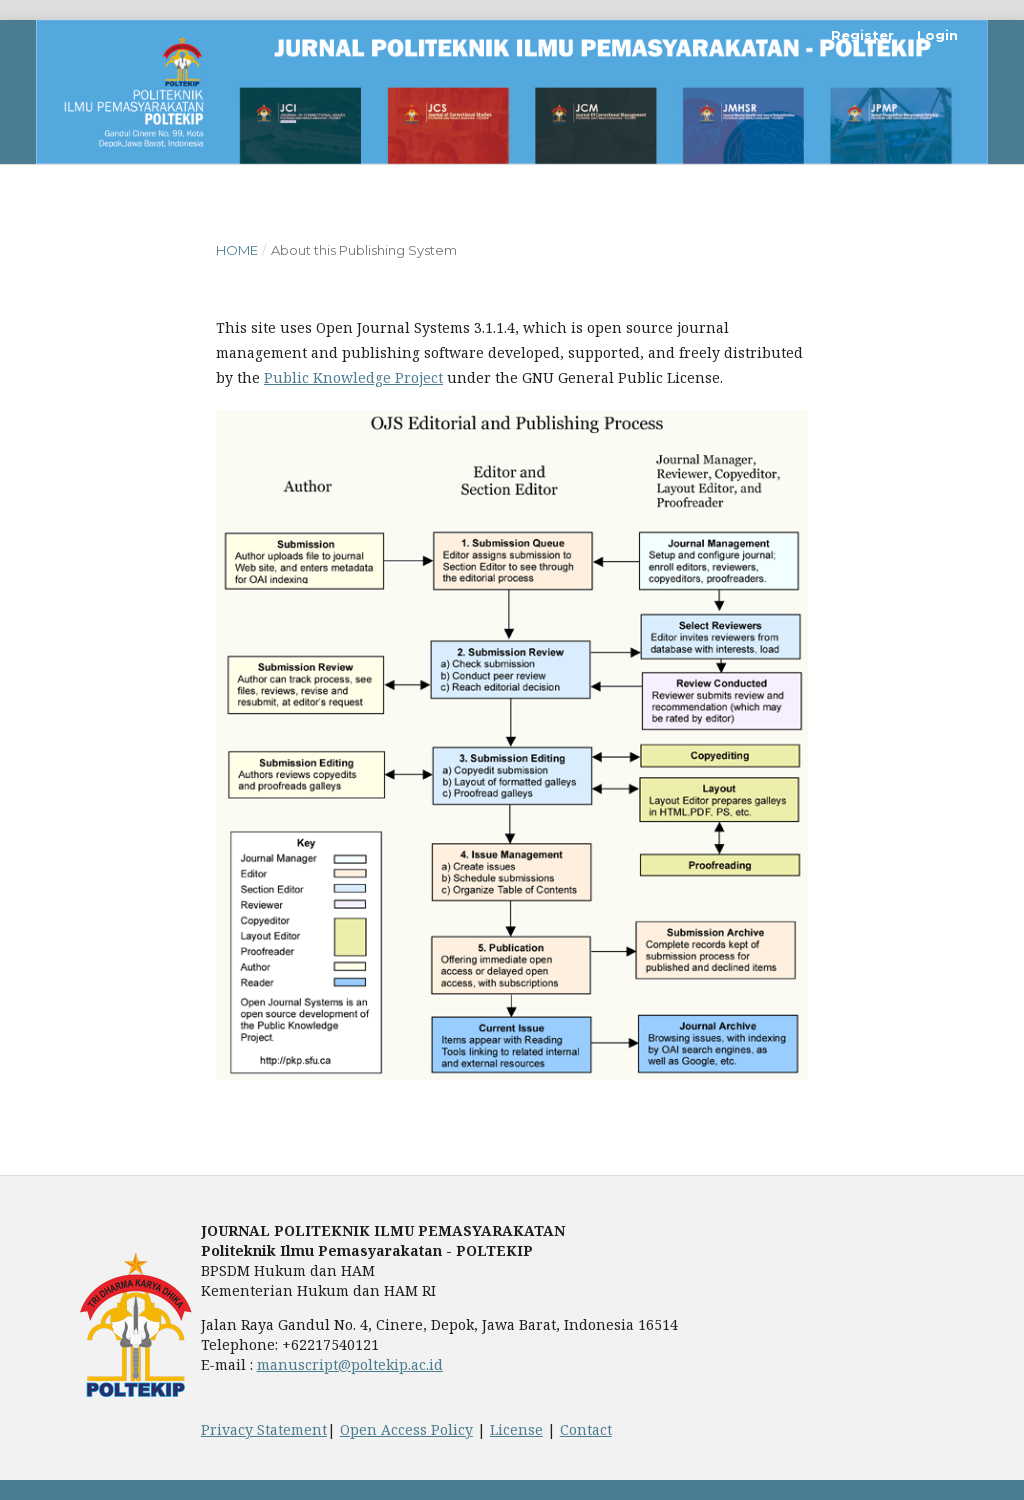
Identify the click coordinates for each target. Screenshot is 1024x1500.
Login (937, 35)
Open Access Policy (406, 1429)
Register (862, 35)
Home (237, 250)
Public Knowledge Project (353, 377)
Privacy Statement (264, 1429)
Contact (586, 1429)
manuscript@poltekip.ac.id (350, 1364)
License (516, 1429)
